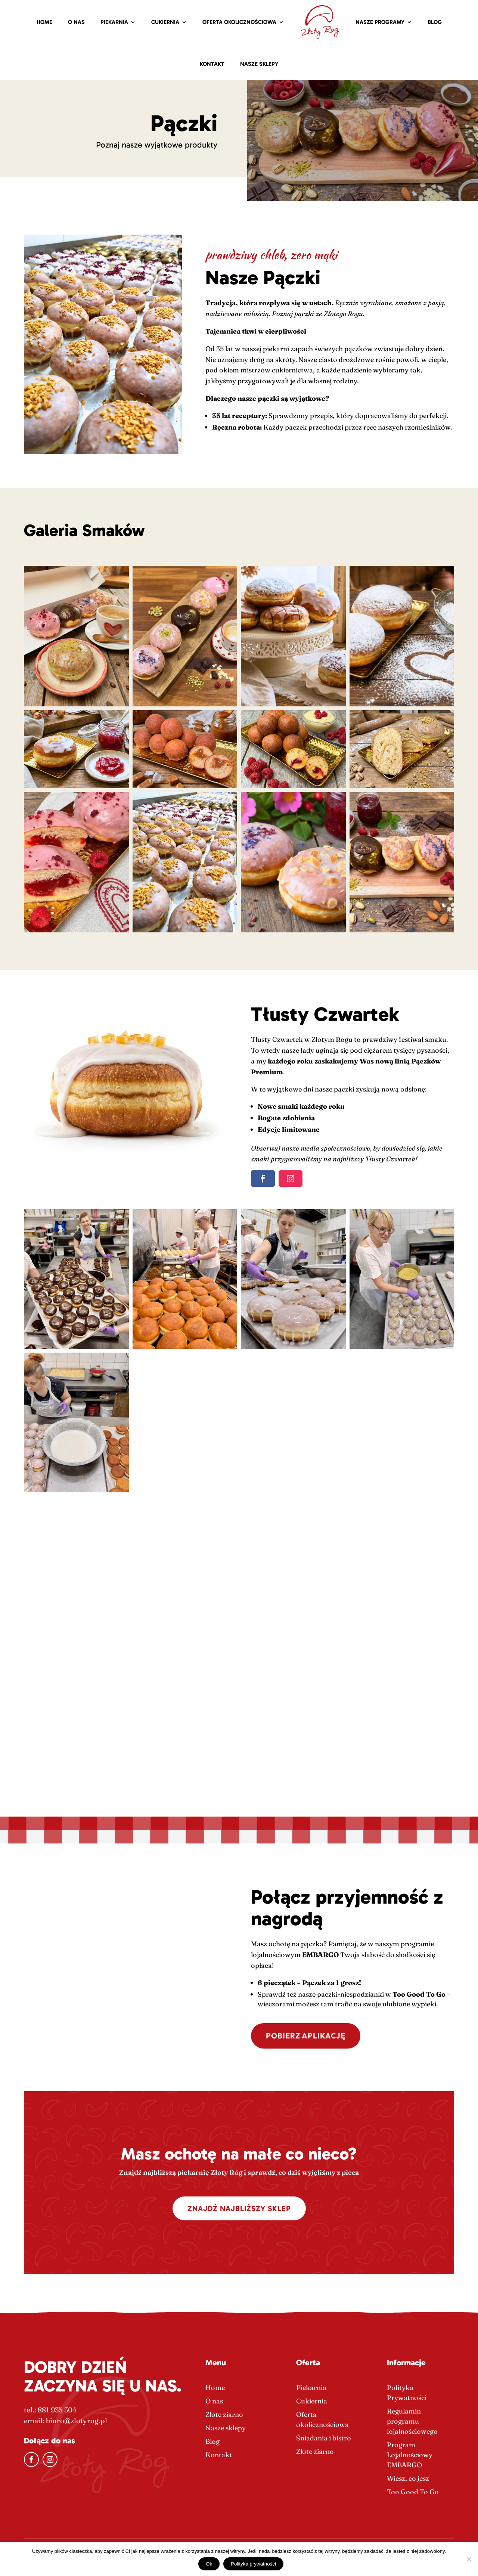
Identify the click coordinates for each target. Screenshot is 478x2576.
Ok (209, 2564)
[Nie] (468, 2559)
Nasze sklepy (259, 64)
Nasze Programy (380, 22)
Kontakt (212, 64)
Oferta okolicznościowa (239, 22)
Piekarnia (114, 22)
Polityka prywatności (253, 2564)
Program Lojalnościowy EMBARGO (409, 2454)
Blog (435, 22)
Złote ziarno (224, 2414)
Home (44, 22)
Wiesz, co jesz (408, 2478)
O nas (76, 22)
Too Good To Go (413, 2491)
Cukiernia (165, 22)
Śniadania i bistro (323, 2438)
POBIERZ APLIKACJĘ (305, 2035)
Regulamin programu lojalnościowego (412, 2421)
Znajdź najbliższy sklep (239, 2208)
